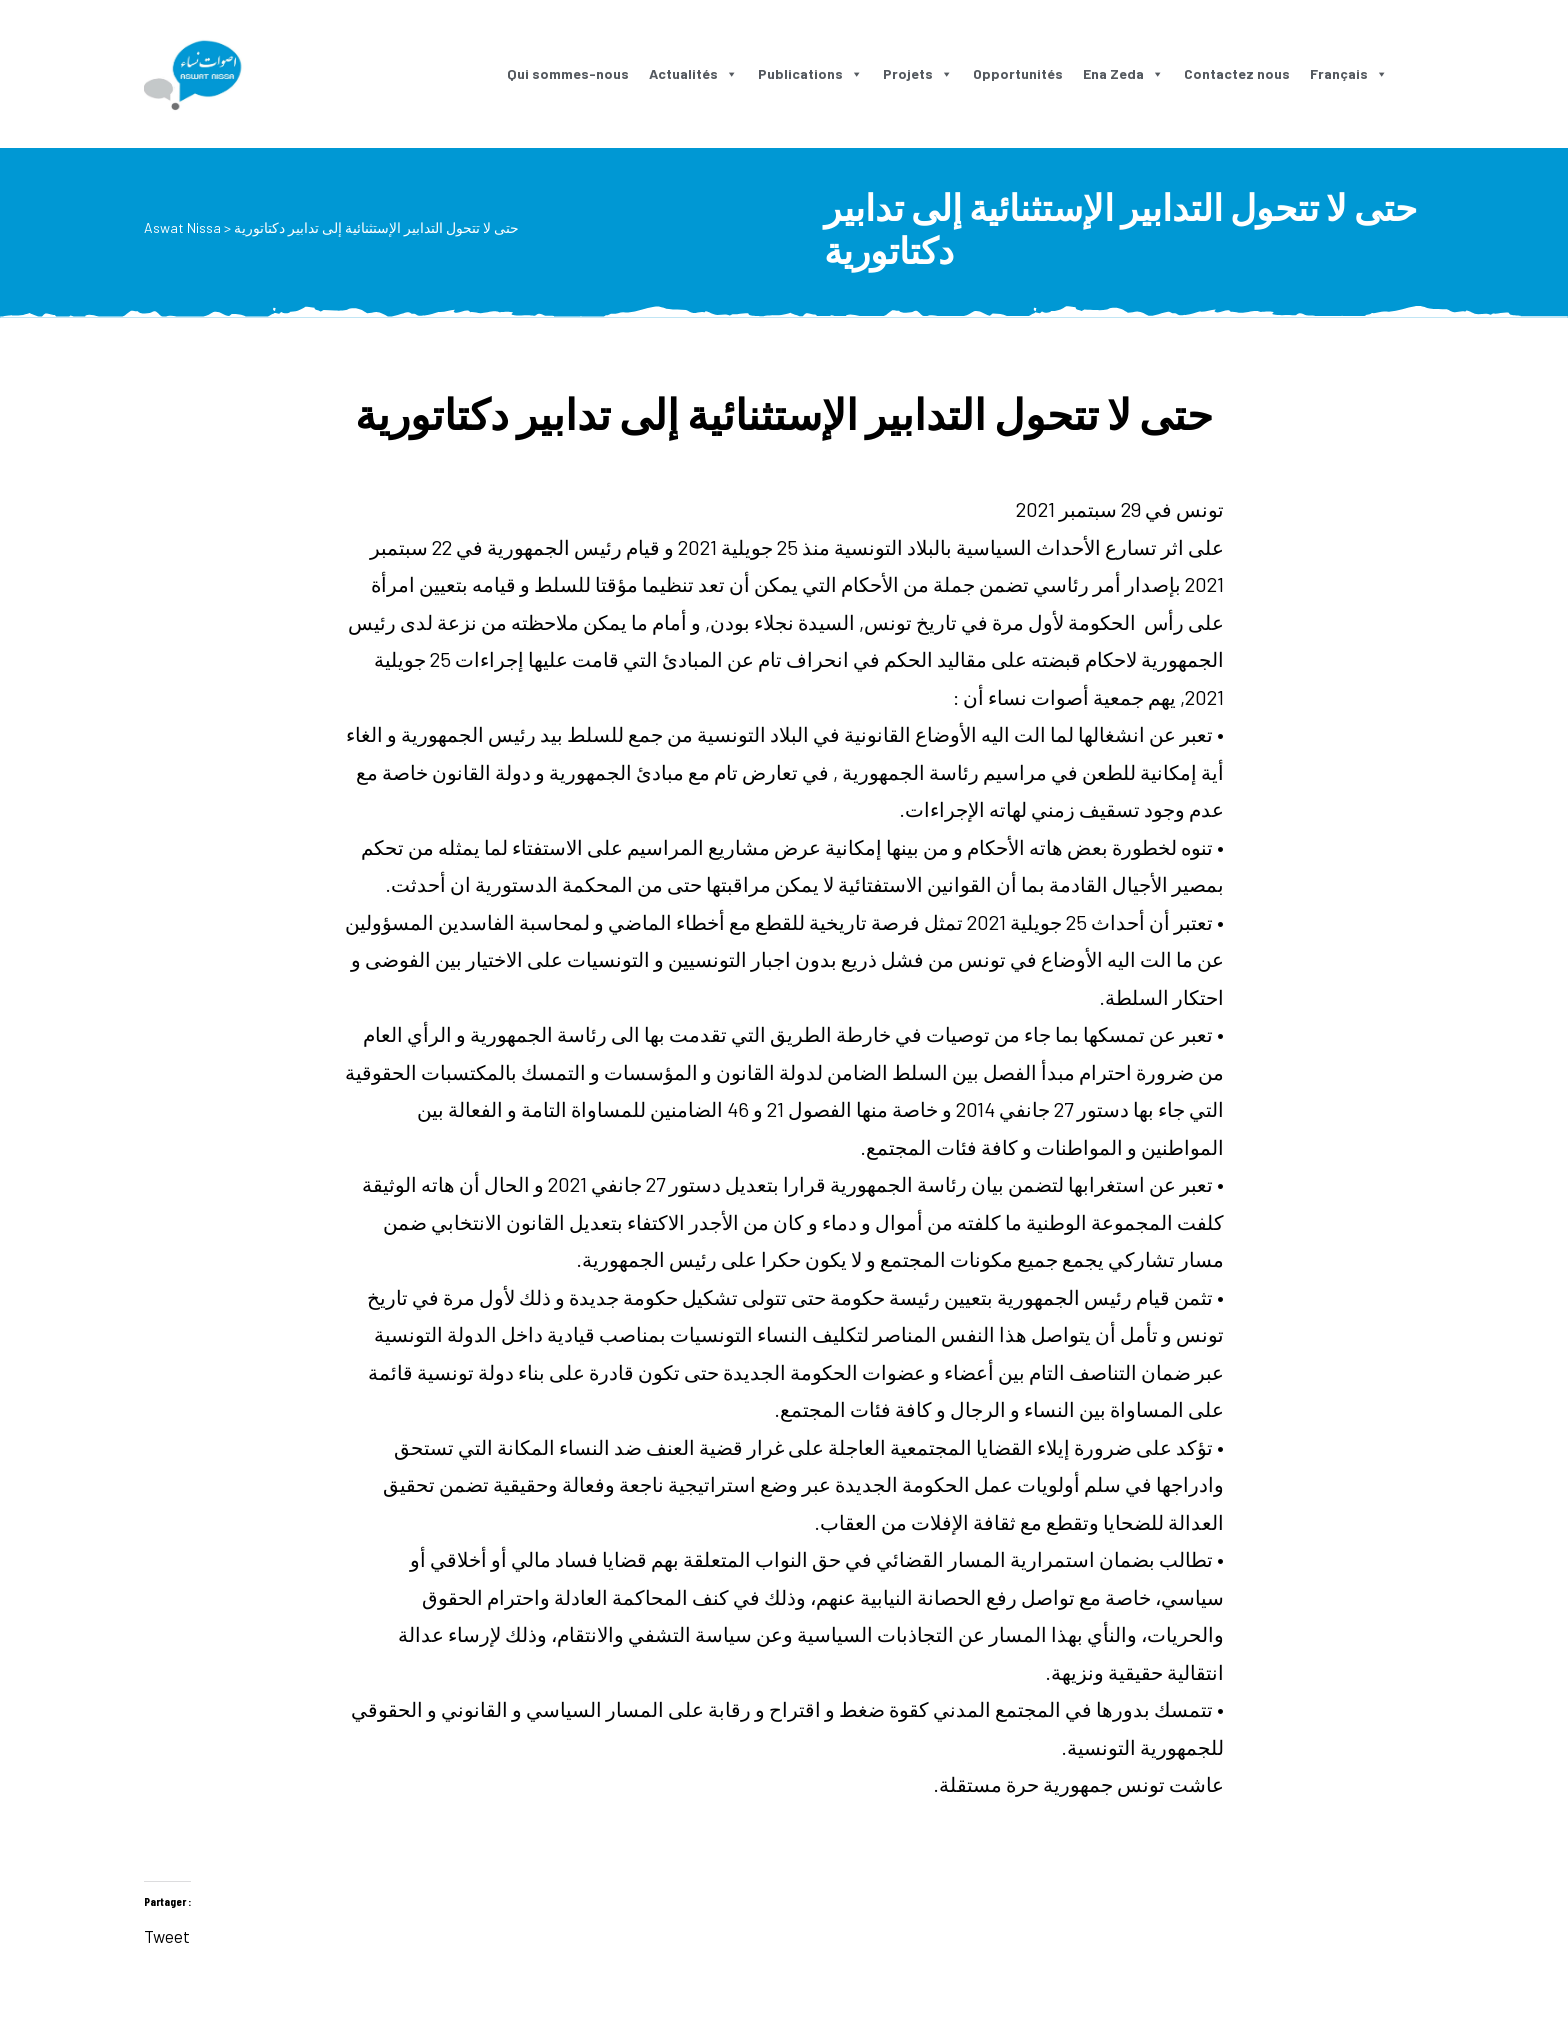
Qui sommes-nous (568, 73)
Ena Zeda (1123, 73)
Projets (918, 73)
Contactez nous (1237, 73)
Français (1349, 73)
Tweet (167, 1932)
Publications (810, 73)
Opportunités (1018, 73)
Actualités (693, 73)
